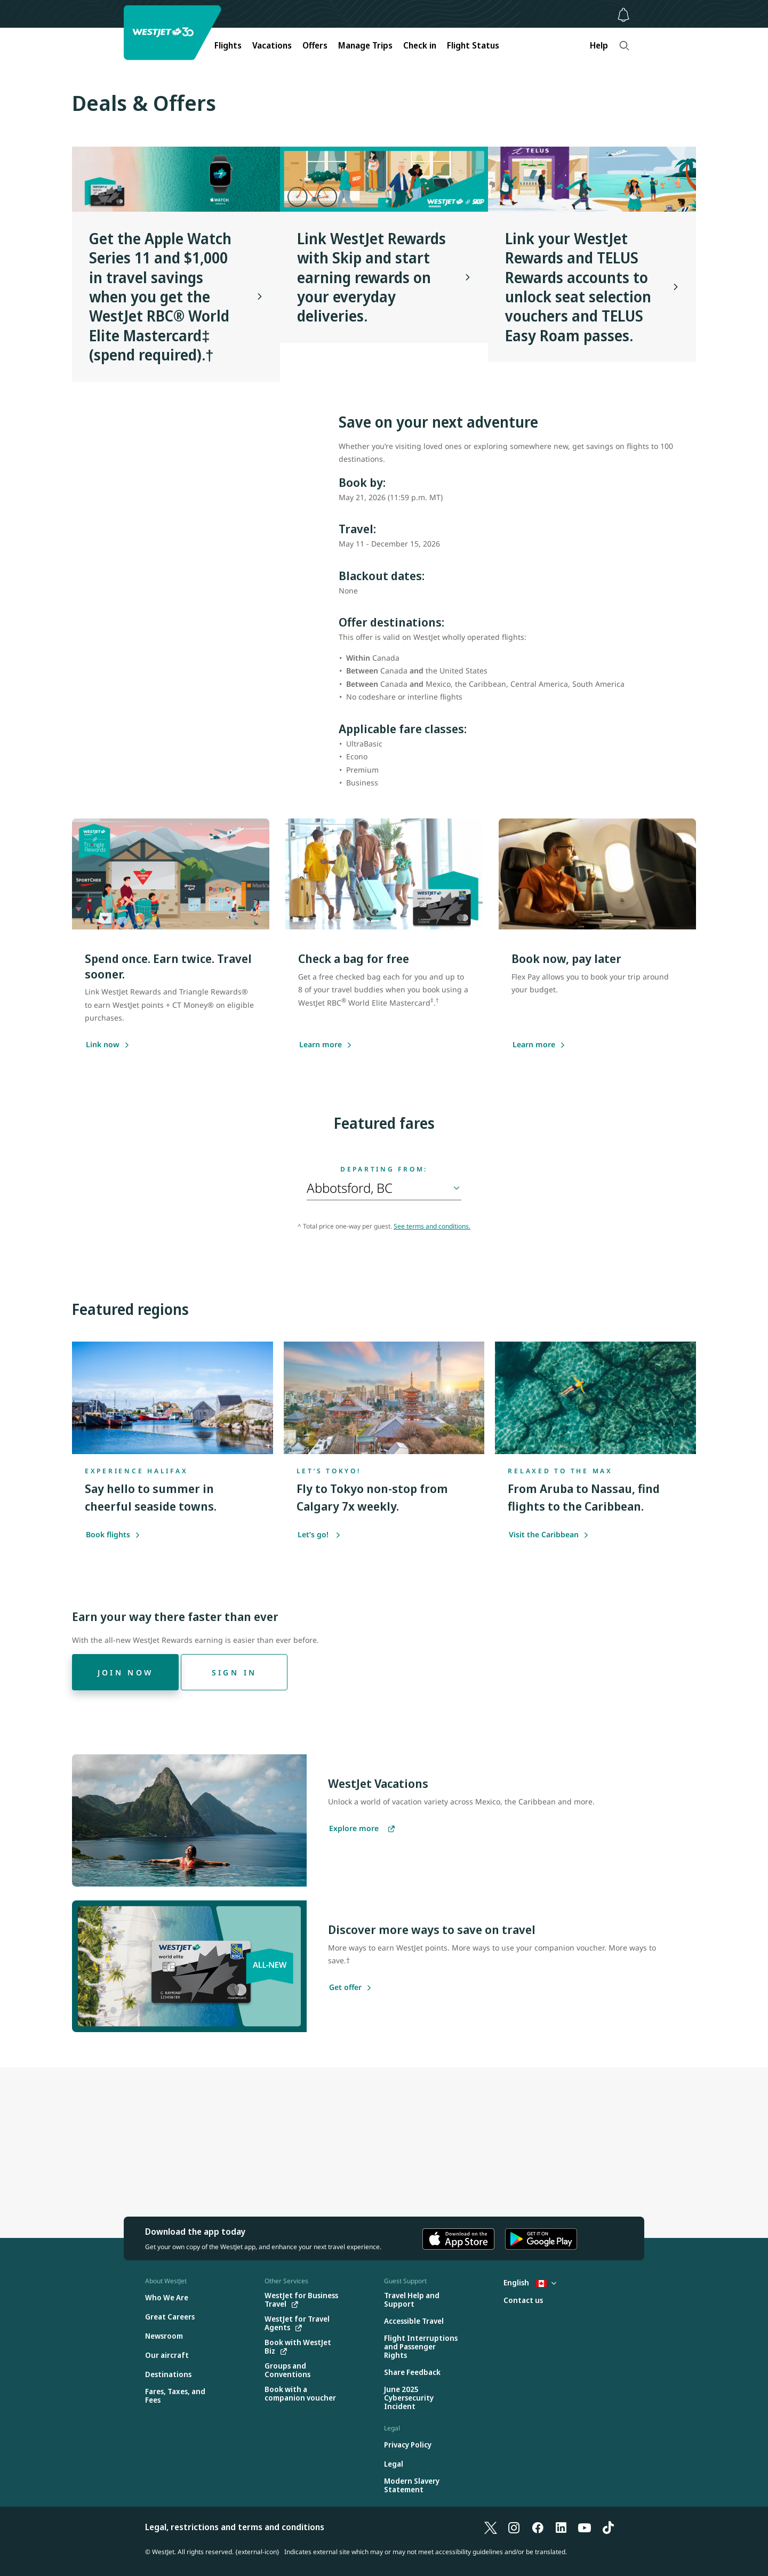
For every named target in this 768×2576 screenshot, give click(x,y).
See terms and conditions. (432, 1226)
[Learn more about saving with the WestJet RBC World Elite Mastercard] (320, 1045)
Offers (314, 45)
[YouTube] (584, 2527)
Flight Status (473, 45)
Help (599, 45)
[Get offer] (345, 1987)
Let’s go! (319, 1534)
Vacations (272, 45)
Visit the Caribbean (549, 1534)
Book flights (113, 1534)
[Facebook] (537, 2527)
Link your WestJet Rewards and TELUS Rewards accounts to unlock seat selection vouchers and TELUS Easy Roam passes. (578, 287)
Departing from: (384, 1169)
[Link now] (102, 1045)
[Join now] (125, 1672)
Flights (228, 45)
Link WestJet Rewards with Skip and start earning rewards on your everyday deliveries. (371, 277)
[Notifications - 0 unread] (623, 14)
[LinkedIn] (561, 2527)
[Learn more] (534, 1045)
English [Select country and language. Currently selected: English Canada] (529, 2282)
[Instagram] (514, 2527)
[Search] (624, 45)
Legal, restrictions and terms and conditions (234, 2527)
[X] (490, 2527)
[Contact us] (523, 2300)
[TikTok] (608, 2527)
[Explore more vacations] (362, 1829)
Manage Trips (365, 45)
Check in (419, 45)
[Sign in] (234, 1672)
